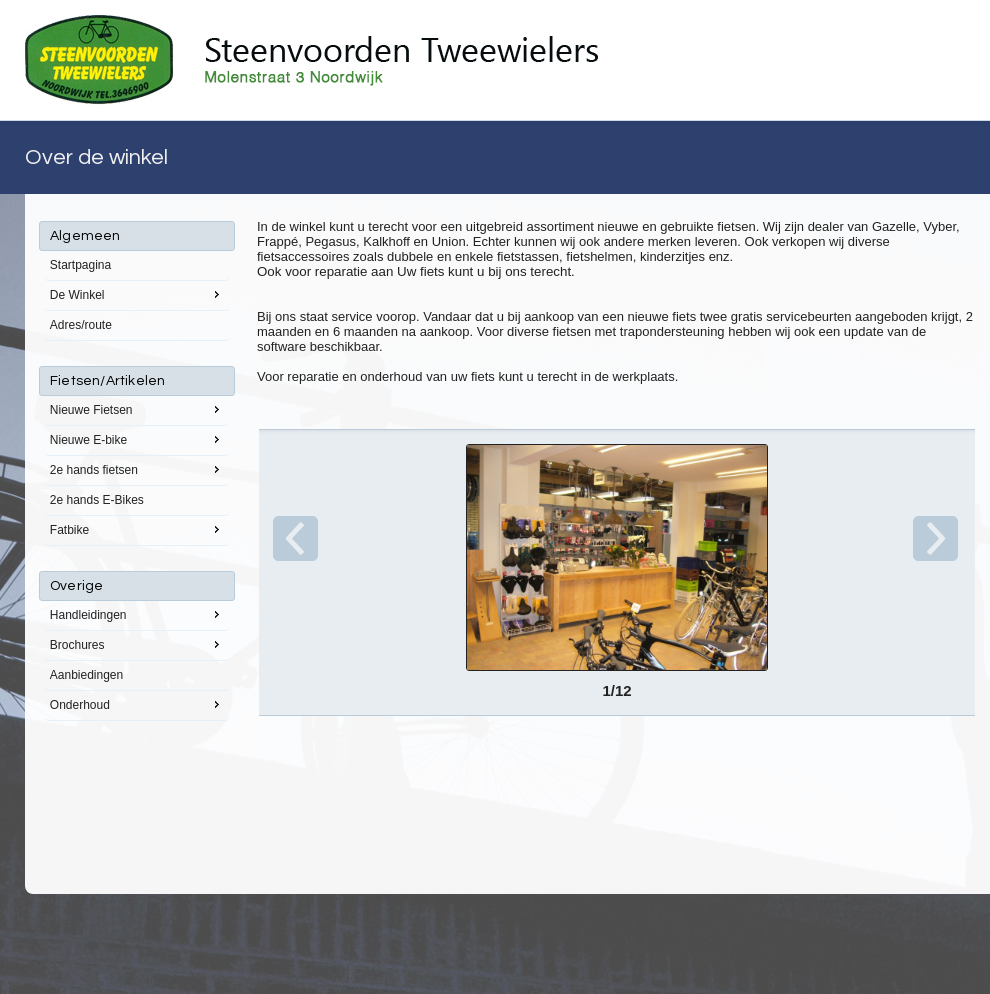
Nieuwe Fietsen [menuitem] (137, 409)
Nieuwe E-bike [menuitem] (137, 439)
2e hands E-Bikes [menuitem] (97, 500)
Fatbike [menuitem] (137, 529)
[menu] (137, 471)
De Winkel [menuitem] (137, 294)
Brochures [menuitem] (137, 644)
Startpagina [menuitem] (80, 265)
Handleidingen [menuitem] (137, 614)
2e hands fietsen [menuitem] (137, 469)
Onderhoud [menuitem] (137, 704)
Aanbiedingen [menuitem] (86, 675)
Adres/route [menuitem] (81, 325)
